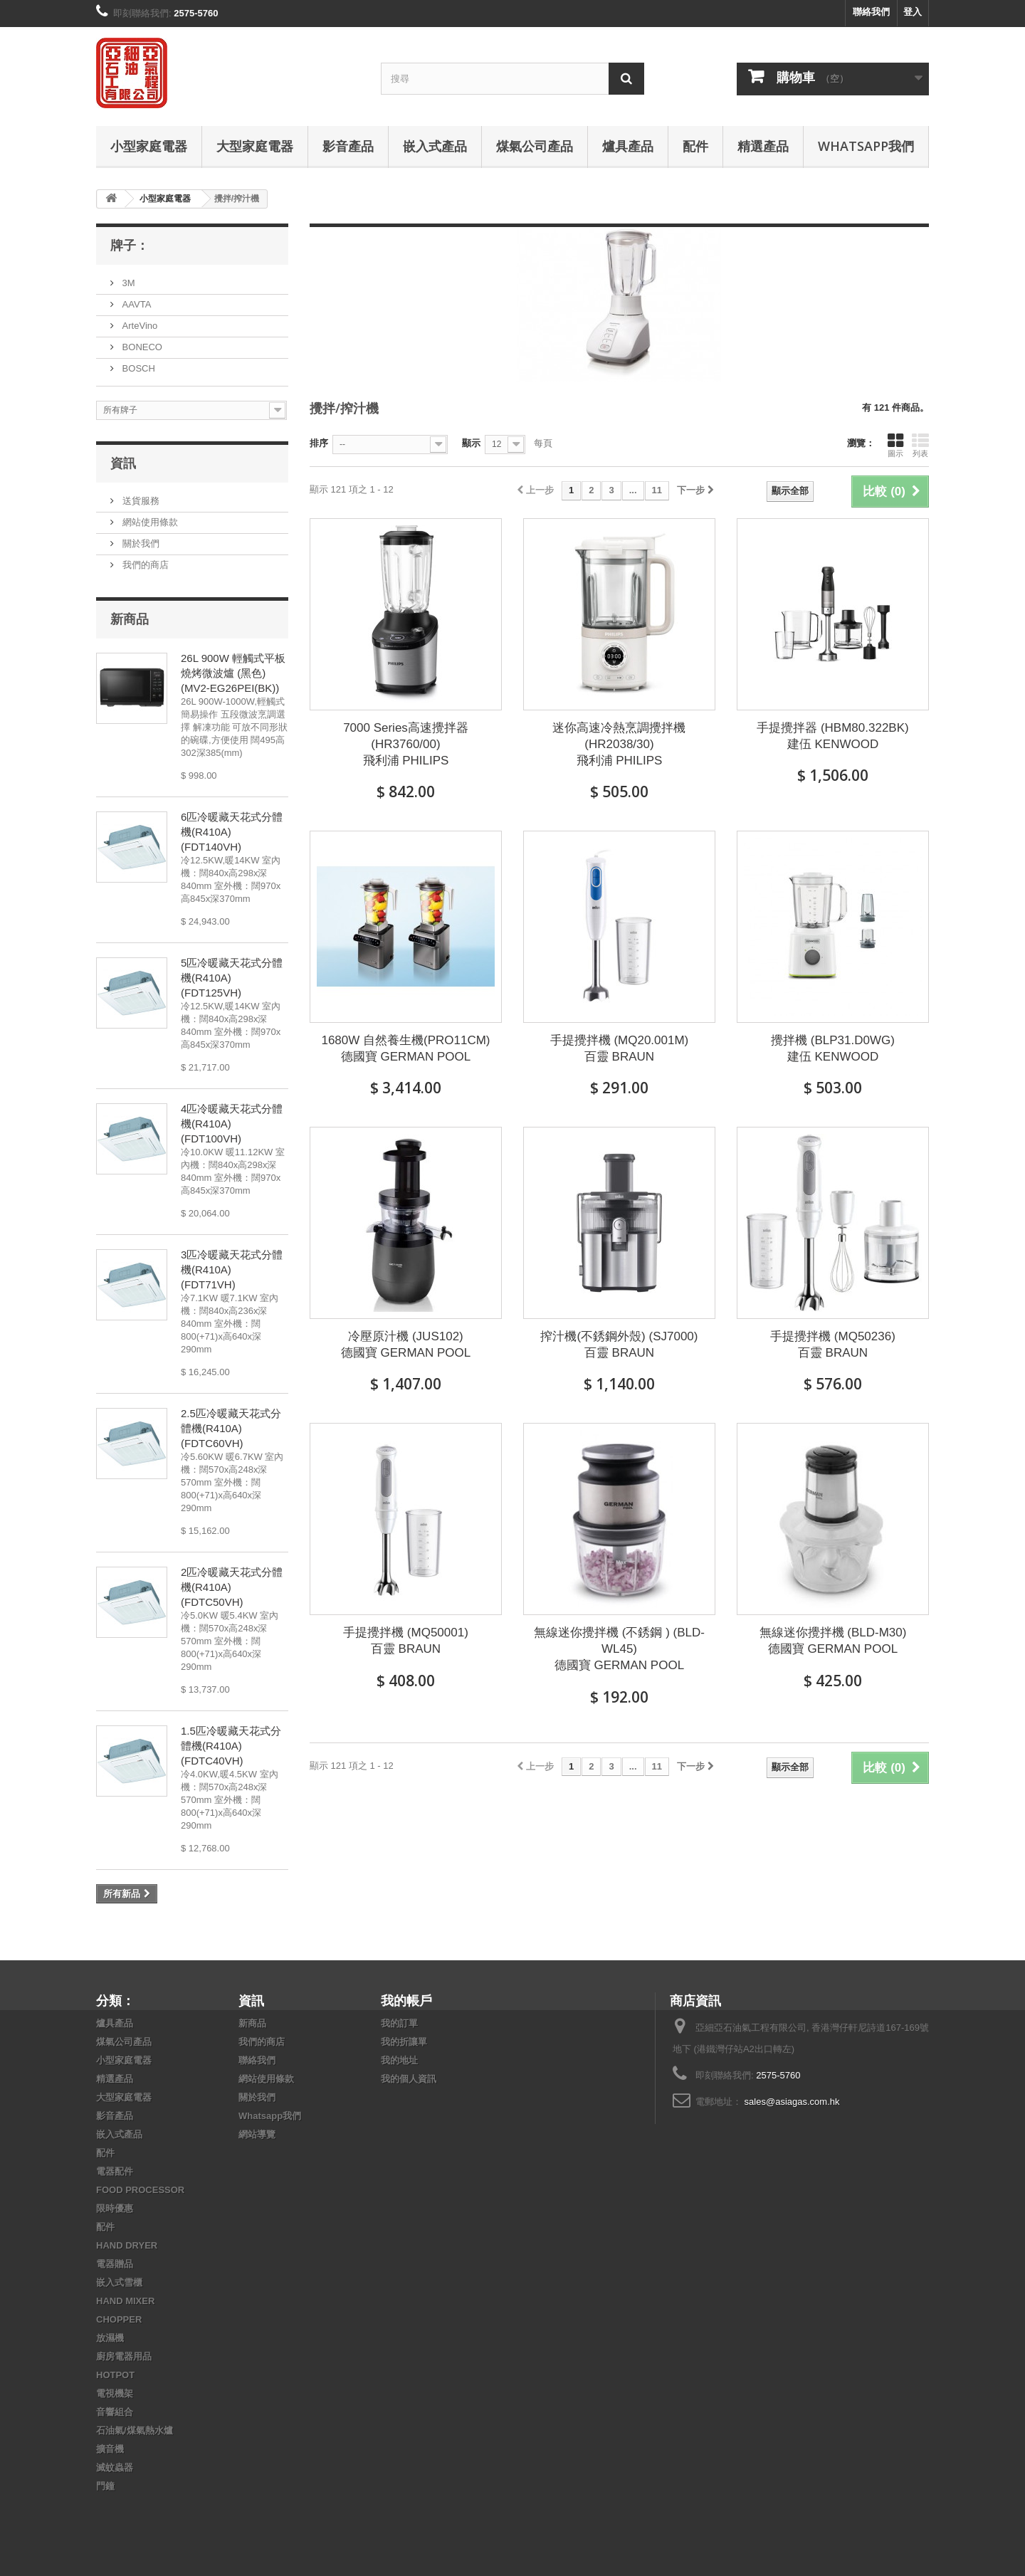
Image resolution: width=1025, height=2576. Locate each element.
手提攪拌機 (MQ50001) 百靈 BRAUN (405, 1641)
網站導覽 (256, 2134)
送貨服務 (139, 500)
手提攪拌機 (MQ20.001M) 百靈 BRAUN (619, 1048)
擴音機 (110, 2449)
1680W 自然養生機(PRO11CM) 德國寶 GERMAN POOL (405, 1048)
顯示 (471, 443)
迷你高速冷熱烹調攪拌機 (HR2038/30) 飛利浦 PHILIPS (618, 744)
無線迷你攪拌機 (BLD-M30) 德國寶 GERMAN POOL (833, 1641)
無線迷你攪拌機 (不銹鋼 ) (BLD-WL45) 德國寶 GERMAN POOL (619, 1649)
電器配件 (114, 2171)
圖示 (895, 445)
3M (127, 283)
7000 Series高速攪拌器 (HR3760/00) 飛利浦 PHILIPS (405, 744)
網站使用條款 (149, 522)
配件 (695, 145)
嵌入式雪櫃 (119, 2282)
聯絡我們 (871, 11)
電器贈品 (114, 2264)
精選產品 (763, 145)
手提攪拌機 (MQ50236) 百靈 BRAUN (832, 1345)
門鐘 (105, 2486)
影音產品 (348, 145)
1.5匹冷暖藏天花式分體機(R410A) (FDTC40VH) (231, 1746)
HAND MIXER (125, 2301)
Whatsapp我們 (866, 145)
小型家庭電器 (148, 145)
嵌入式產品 (435, 145)
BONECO (141, 347)
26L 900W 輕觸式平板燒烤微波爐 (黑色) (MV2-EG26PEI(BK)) (233, 673)
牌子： (129, 244)
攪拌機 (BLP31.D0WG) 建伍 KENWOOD (833, 1048)
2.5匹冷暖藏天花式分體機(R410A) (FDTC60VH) (231, 1428)
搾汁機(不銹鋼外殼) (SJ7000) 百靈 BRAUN (619, 1345)
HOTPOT (115, 2375)
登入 (912, 11)
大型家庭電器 (254, 145)
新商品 (129, 618)
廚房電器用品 (124, 2356)
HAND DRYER (126, 2245)
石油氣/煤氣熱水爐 (134, 2430)
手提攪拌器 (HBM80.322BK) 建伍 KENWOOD (833, 736)
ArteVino (138, 325)
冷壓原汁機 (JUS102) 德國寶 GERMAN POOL (406, 1345)
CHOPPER (119, 2319)
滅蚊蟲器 (114, 2467)
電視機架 (114, 2393)
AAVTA (135, 304)
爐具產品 (627, 145)
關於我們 (139, 543)
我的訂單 (399, 2023)
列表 (920, 445)
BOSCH (137, 368)
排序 (319, 443)
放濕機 (110, 2338)
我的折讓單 (404, 2041)
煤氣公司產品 (534, 145)
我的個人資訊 (408, 2078)
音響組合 (114, 2412)
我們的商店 (144, 564)
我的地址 (399, 2060)
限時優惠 (114, 2208)
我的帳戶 (406, 2000)
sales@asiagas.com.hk (792, 2101)
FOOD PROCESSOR (140, 2190)
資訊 (123, 462)
